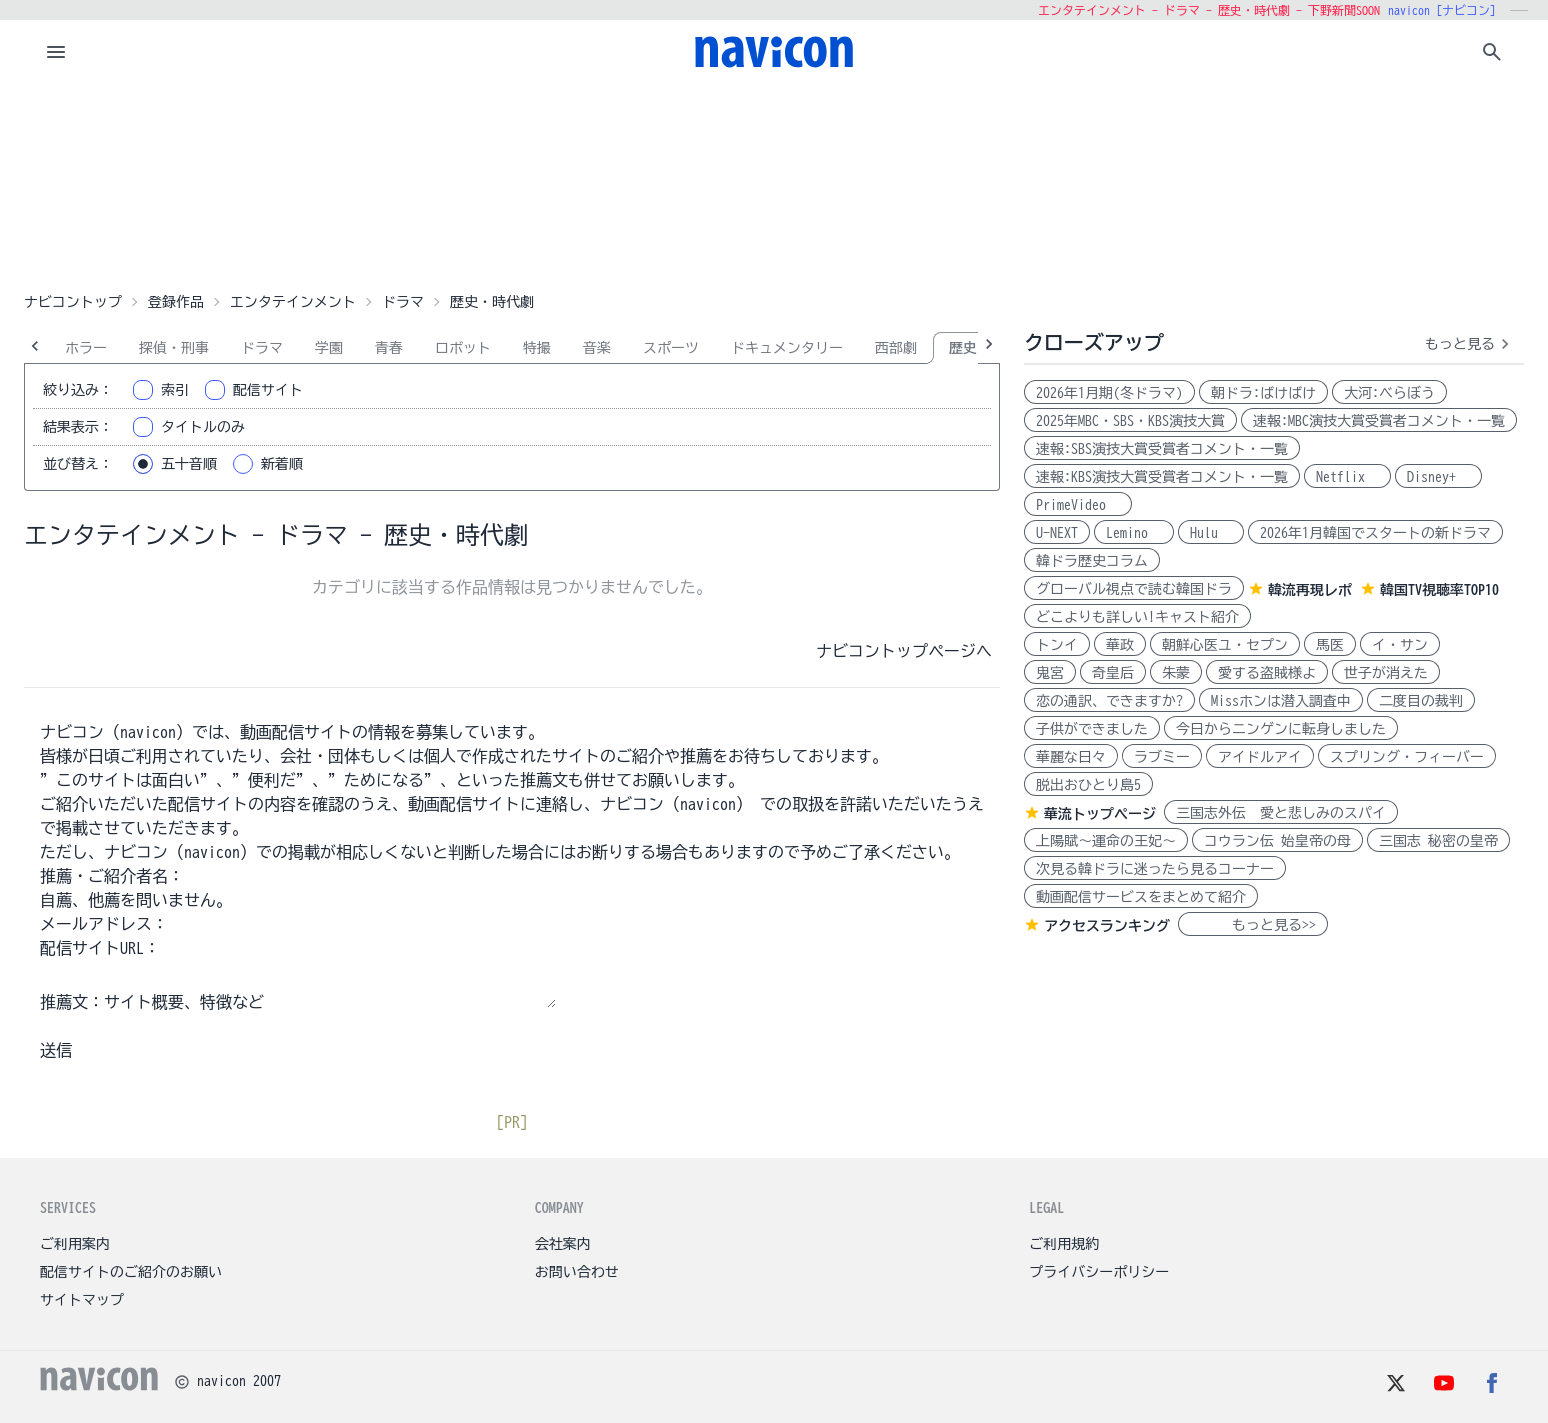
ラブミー (1162, 757)
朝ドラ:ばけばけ (1263, 393)
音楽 (597, 348)
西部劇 (896, 348)
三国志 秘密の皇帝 (1438, 841)
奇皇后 (1113, 673)
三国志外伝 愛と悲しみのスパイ (1281, 813)
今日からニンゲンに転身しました (1281, 729)
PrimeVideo (1078, 505)
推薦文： (72, 1002)
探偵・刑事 (174, 348)
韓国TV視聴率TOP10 (1439, 590)
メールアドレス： (104, 924)
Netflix (1347, 477)
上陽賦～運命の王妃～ (1106, 841)
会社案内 (563, 1244)
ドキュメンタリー (787, 348)
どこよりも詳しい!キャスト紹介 (1137, 617)
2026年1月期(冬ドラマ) (1109, 393)
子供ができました (1092, 729)
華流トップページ (1100, 814)
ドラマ (403, 302)
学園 (329, 348)
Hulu (1211, 533)
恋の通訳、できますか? (1109, 701)
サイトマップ (82, 1300)
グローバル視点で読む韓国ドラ (1134, 589)
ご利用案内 (75, 1244)
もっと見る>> (1253, 925)
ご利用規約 (1064, 1244)
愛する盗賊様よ (1267, 673)
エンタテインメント (293, 302)
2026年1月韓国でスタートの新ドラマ (1375, 533)
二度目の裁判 (1421, 701)
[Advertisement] (774, 184)
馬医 (1330, 645)
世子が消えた (1386, 673)
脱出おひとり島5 (1088, 785)
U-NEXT (1057, 533)
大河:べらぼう (1389, 393)
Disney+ (1438, 477)
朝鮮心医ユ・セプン (1225, 645)
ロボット (463, 348)
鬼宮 (1050, 673)
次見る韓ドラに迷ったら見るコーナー (1155, 869)
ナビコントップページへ (904, 651)
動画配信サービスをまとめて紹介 (1141, 897)
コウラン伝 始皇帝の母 (1277, 841)
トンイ (1057, 645)
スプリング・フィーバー (1407, 757)
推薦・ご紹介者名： (112, 876)
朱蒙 (1176, 673)
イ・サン (1400, 645)
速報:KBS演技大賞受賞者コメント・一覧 (1162, 477)
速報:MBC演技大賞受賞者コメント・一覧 (1379, 421)
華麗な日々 (1071, 757)
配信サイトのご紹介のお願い (131, 1272)
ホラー (86, 348)
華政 (1120, 645)
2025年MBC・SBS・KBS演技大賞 (1130, 421)
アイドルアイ (1260, 757)
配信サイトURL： (100, 948)
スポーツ (671, 348)
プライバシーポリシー (1099, 1272)
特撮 (537, 348)
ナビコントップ (73, 302)
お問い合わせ (577, 1272)
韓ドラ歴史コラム (1092, 561)
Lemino (1134, 533)
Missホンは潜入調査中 (1281, 701)
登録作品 (176, 302)
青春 (389, 348)
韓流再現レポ (1310, 590)
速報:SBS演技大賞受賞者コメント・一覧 (1162, 449)
